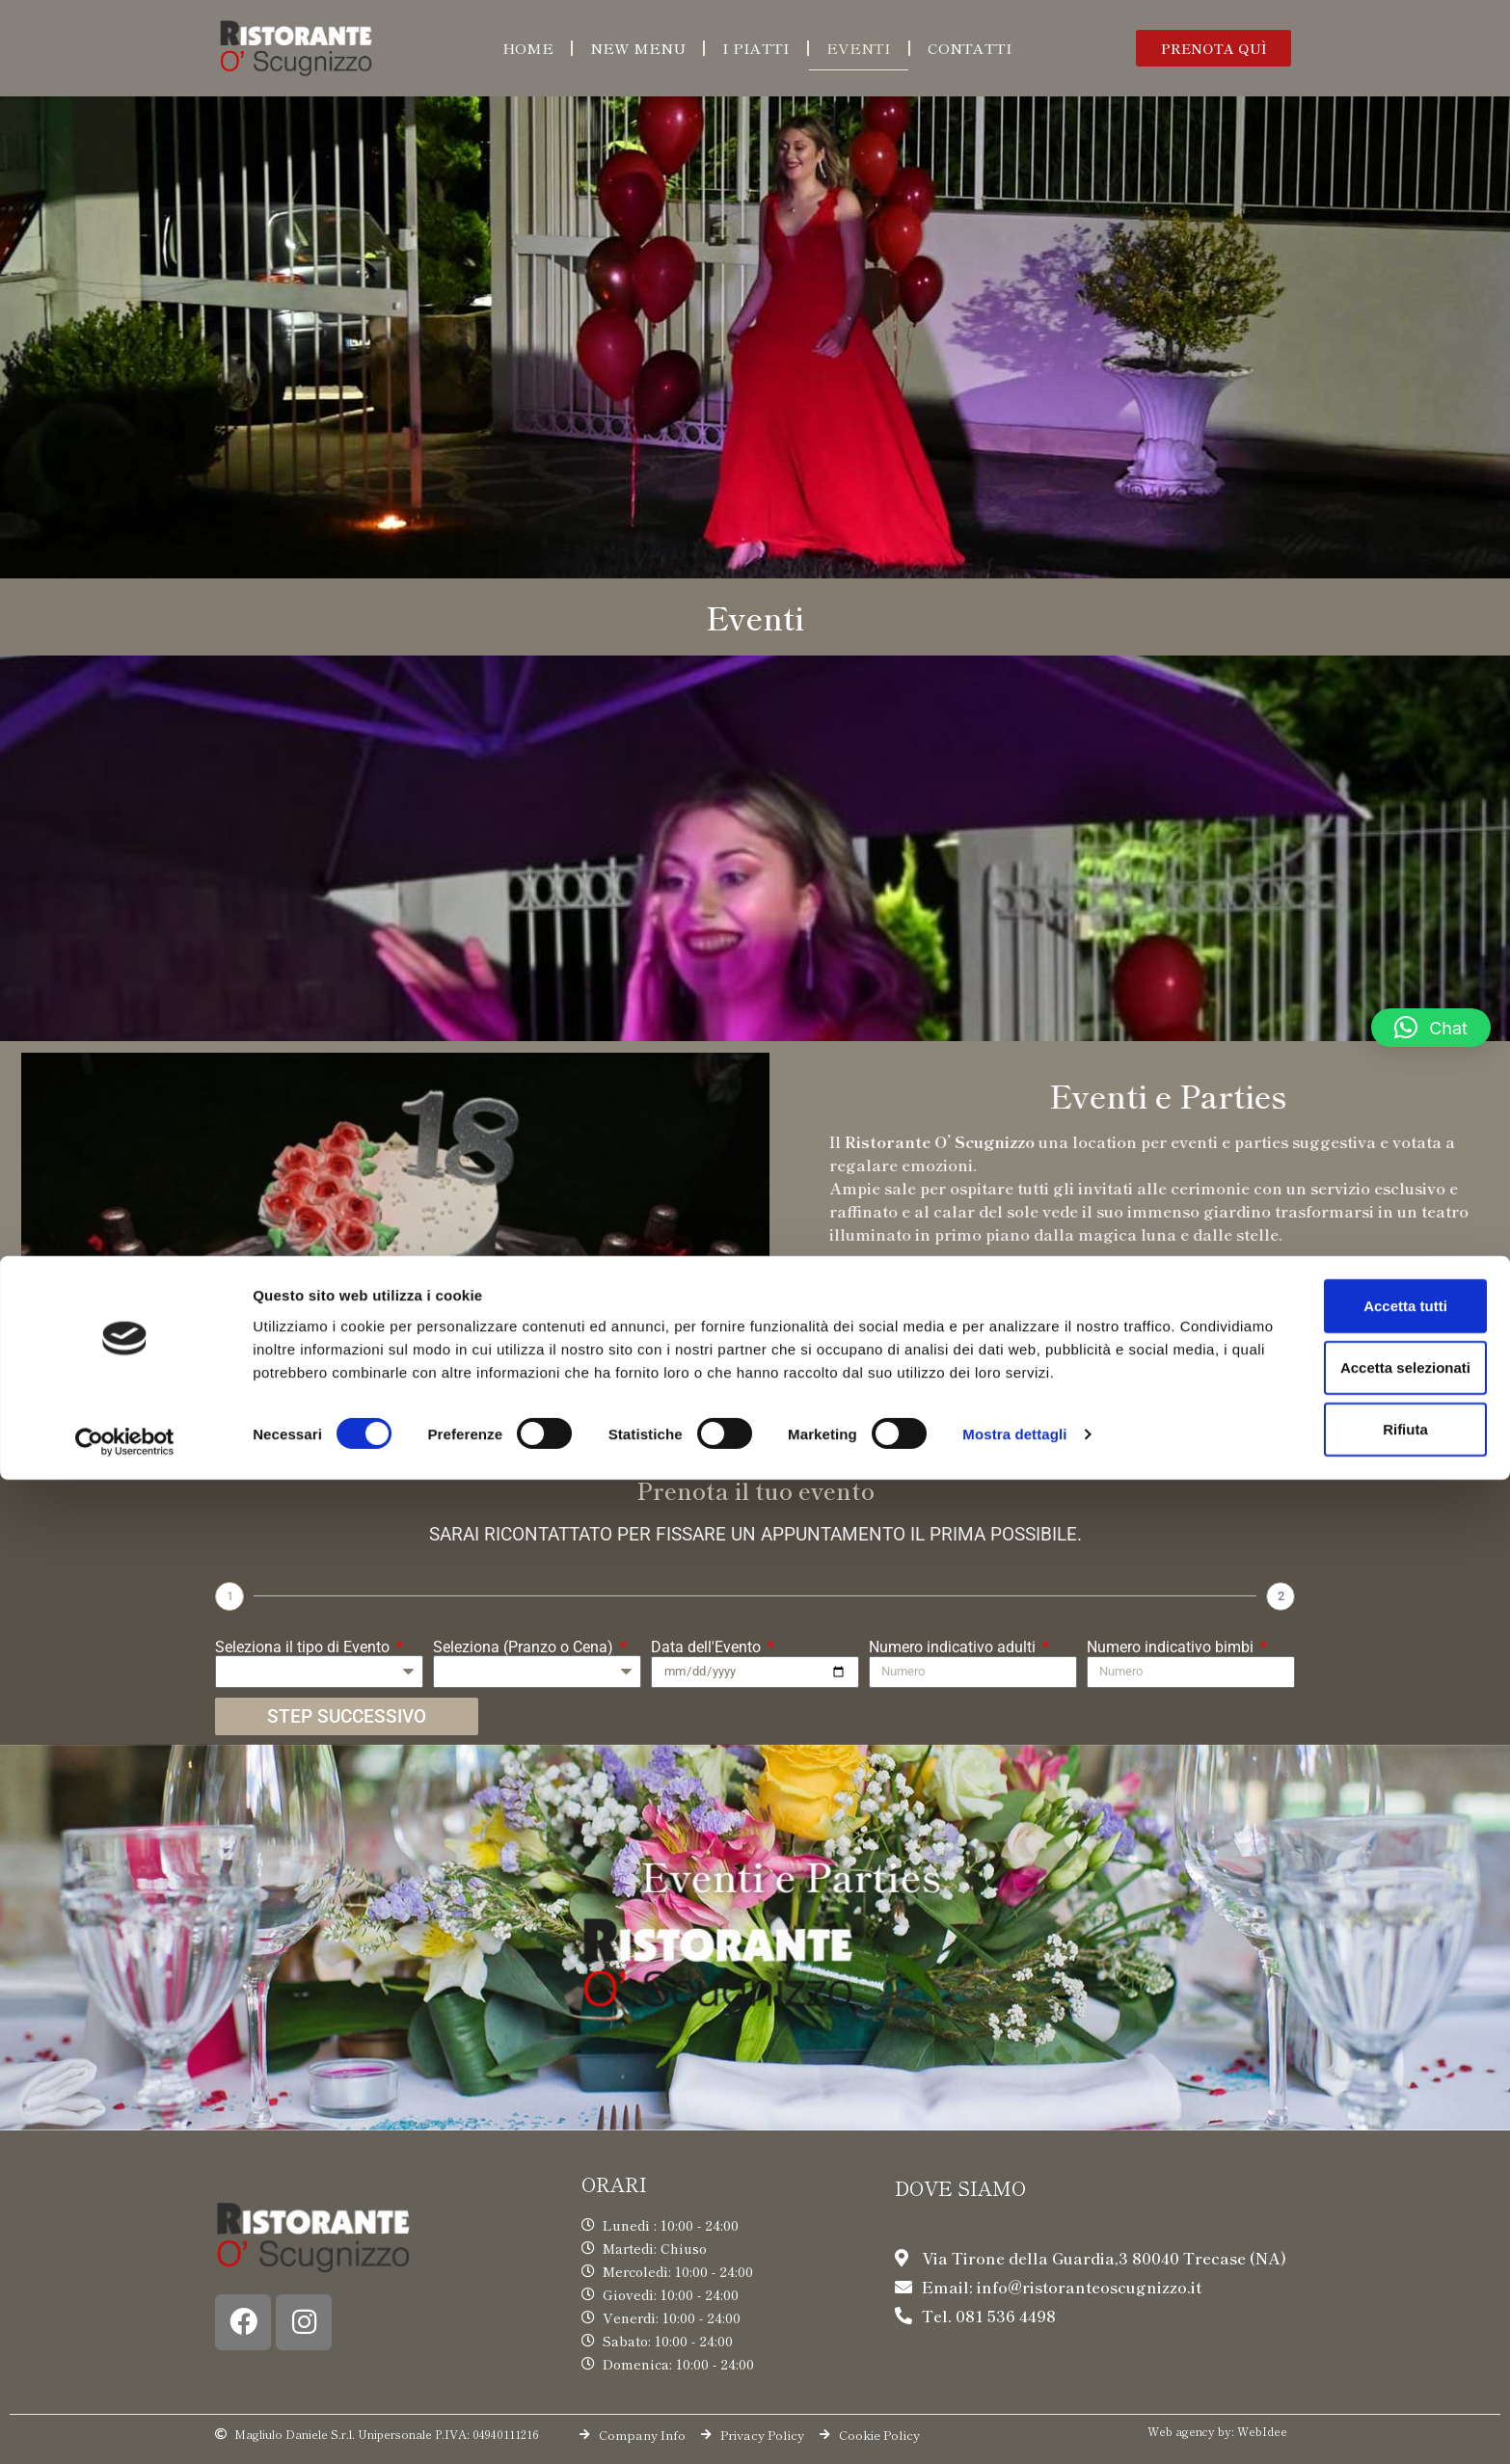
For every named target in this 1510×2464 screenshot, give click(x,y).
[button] (1213, 48)
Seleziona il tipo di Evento (304, 1647)
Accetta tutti (1349, 2273)
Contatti (970, 48)
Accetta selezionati (1348, 2335)
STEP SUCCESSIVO (346, 1716)
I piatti (756, 48)
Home (527, 48)
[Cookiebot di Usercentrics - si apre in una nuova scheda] (124, 2426)
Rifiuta (1349, 2397)
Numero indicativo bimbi (1172, 1647)
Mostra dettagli (1014, 2426)
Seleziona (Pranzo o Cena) (525, 1647)
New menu (638, 48)
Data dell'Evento (708, 1647)
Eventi (858, 48)
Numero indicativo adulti (954, 1647)
